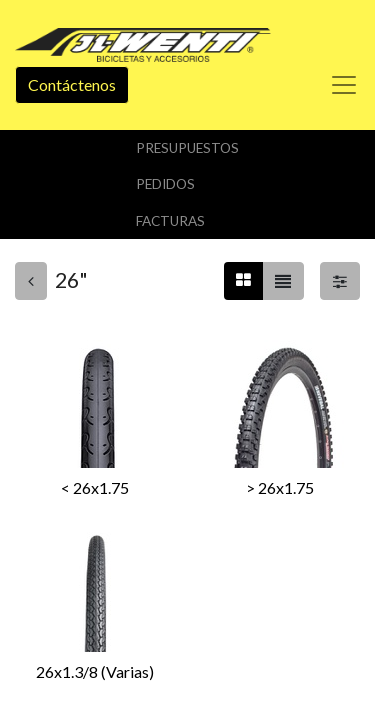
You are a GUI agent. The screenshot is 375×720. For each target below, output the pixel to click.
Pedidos (165, 184)
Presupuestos (187, 148)
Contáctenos (72, 84)
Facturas (170, 221)
